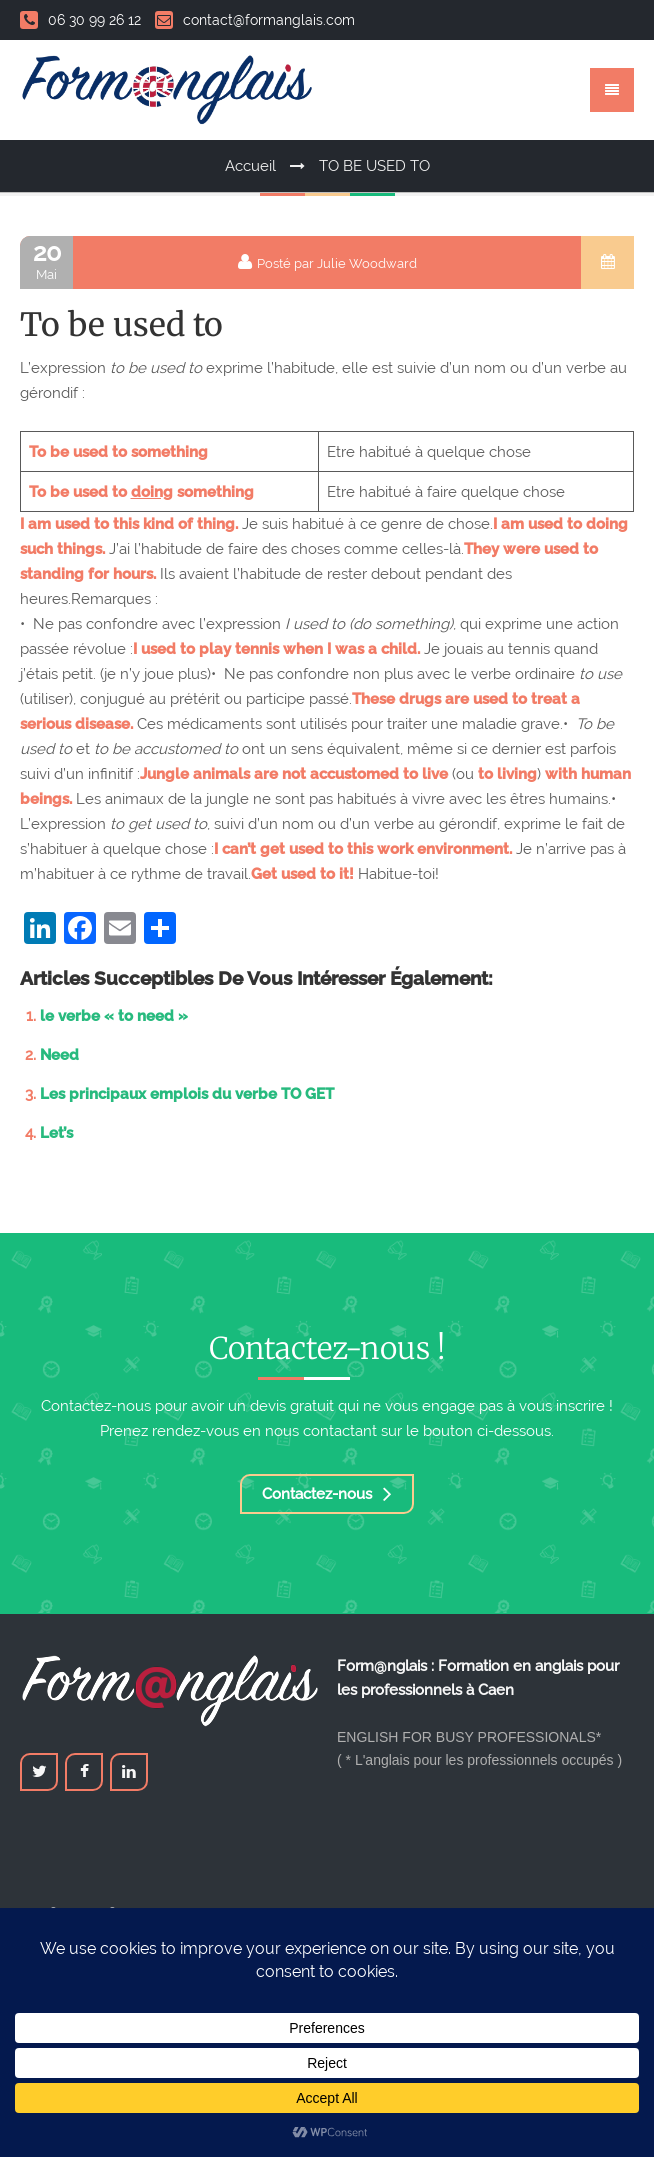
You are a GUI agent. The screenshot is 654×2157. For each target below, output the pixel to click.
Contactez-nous (327, 1494)
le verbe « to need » (114, 1016)
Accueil (250, 166)
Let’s (56, 1133)
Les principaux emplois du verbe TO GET (187, 1094)
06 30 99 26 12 (80, 20)
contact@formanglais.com (255, 20)
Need (59, 1055)
